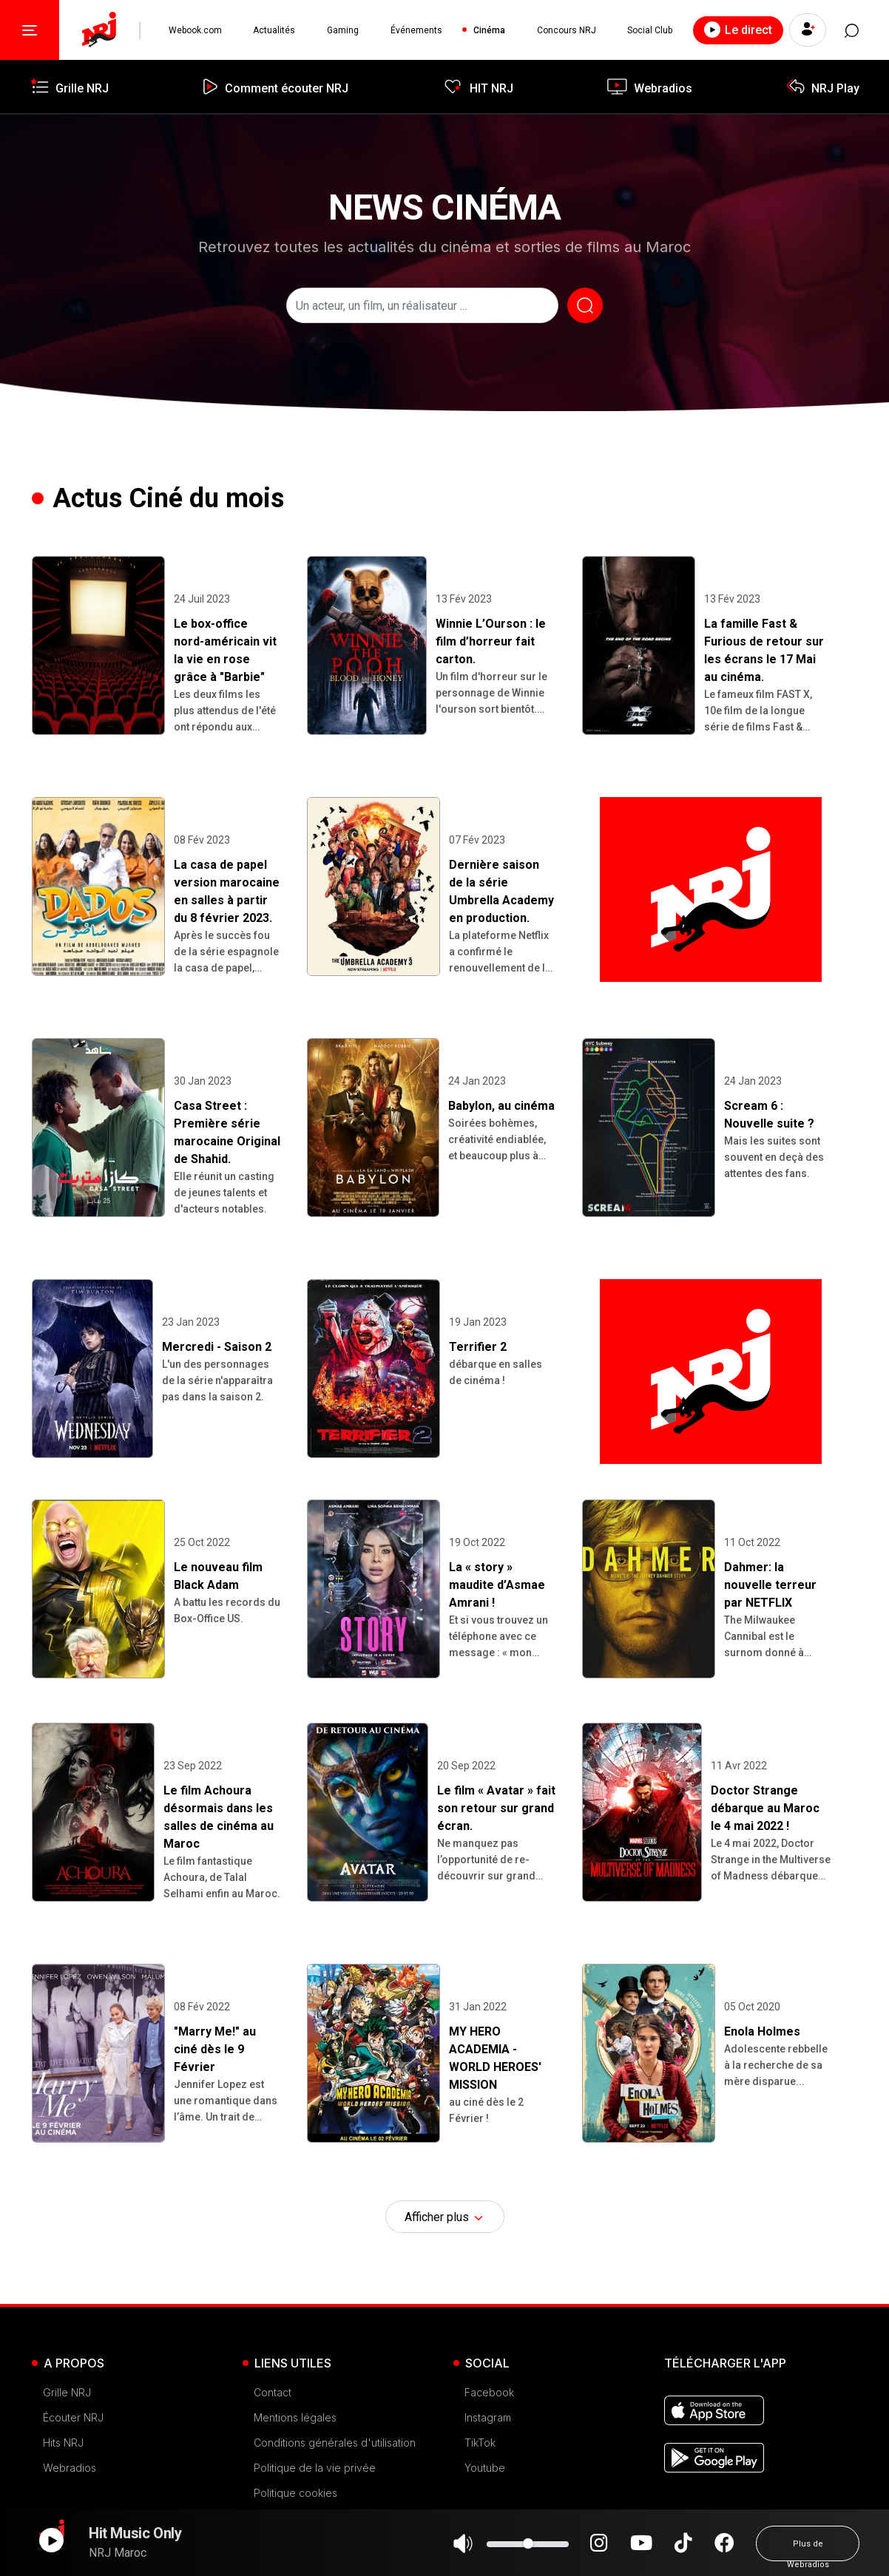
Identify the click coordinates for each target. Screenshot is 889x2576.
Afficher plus (445, 2217)
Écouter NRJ (73, 2417)
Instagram (487, 2417)
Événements (416, 30)
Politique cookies (295, 2493)
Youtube (484, 2467)
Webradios (69, 2467)
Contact (272, 2392)
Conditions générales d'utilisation (335, 2442)
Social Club (649, 30)
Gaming (343, 30)
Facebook (489, 2392)
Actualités (274, 30)
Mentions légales (295, 2417)
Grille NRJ (67, 2392)
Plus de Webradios (808, 2550)
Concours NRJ (566, 30)
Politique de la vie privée (315, 2467)
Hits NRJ (63, 2442)
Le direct (738, 29)
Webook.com (195, 30)
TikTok (480, 2442)
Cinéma (489, 30)
